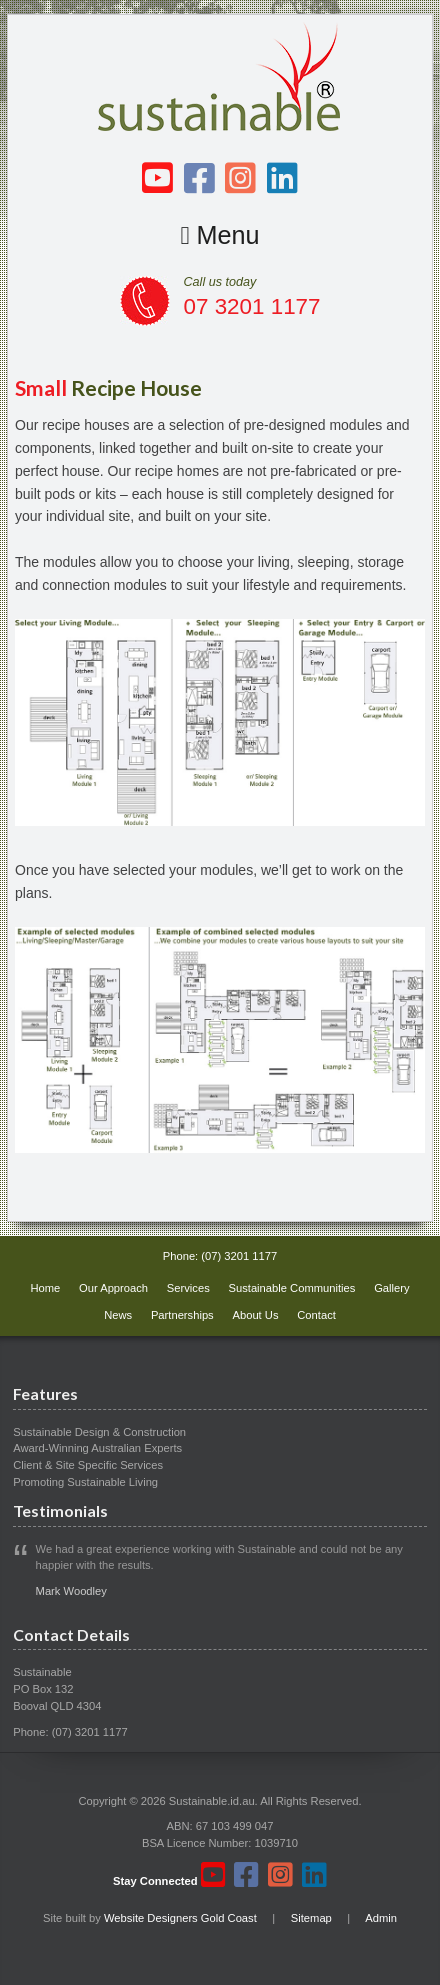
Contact (316, 1315)
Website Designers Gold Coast (180, 1918)
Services (188, 1288)
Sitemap (311, 1918)
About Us (255, 1315)
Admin (381, 1918)
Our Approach (113, 1288)
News (118, 1315)
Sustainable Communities (292, 1288)
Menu (219, 235)
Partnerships (182, 1315)
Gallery (391, 1288)
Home (45, 1288)
